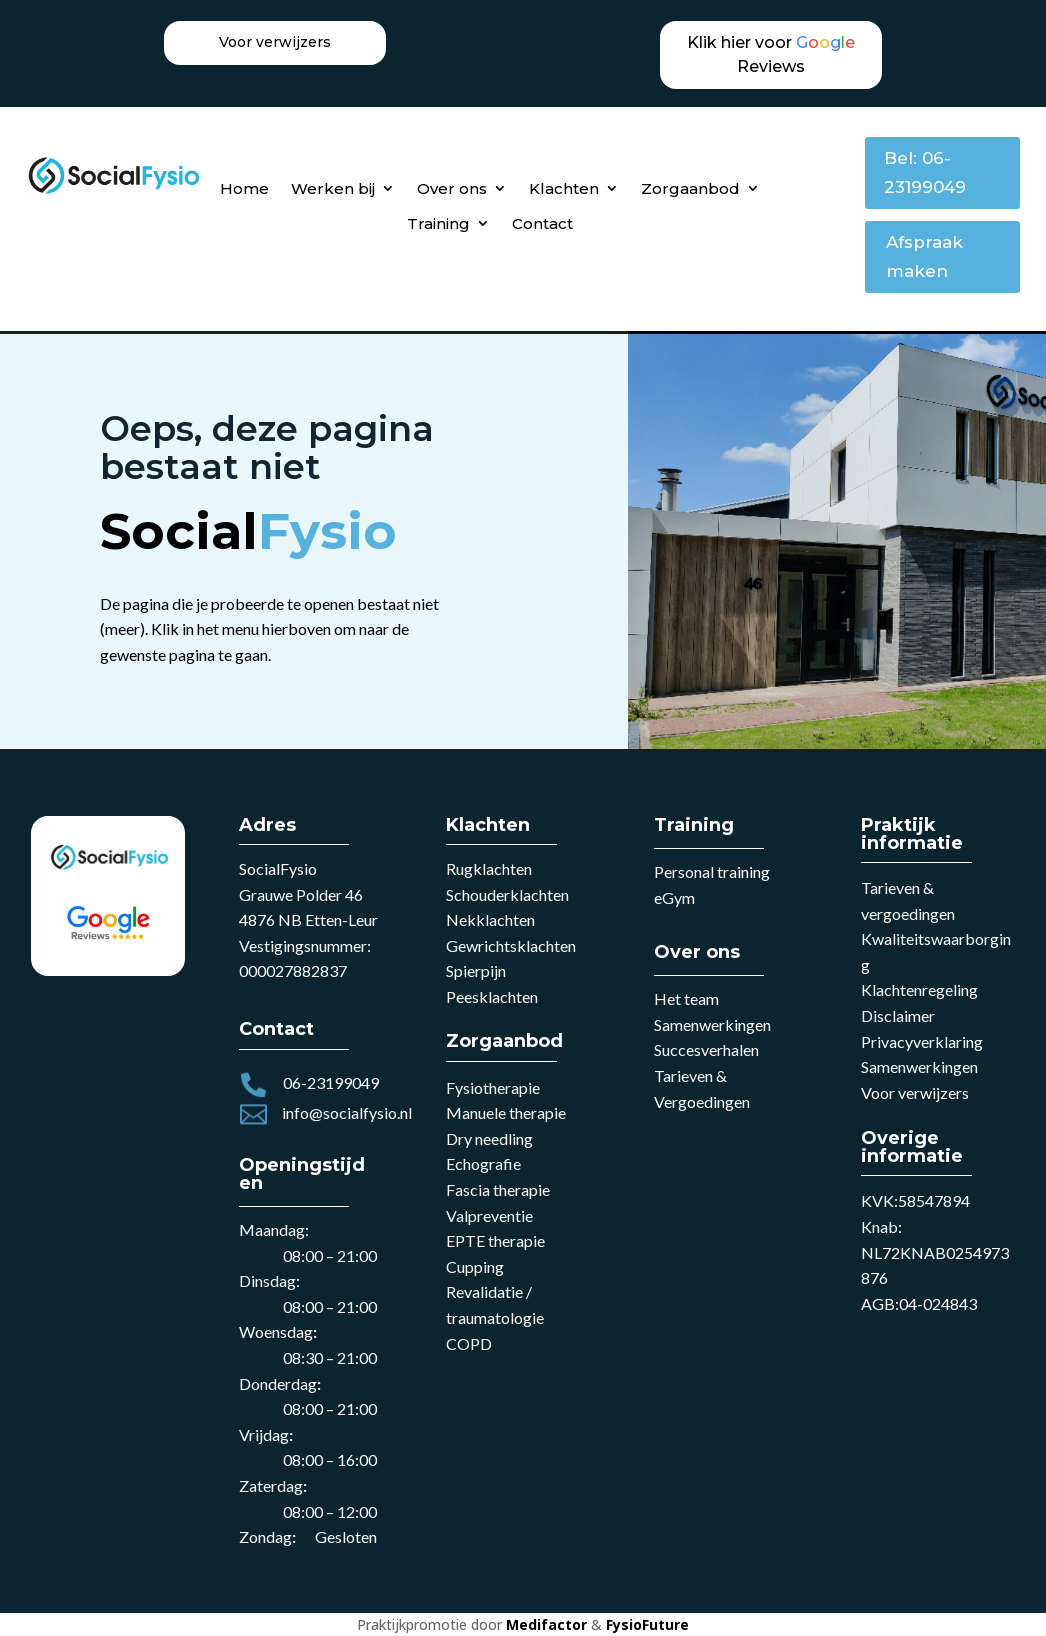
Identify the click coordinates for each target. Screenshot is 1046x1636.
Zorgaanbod (690, 188)
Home (244, 188)
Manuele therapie (506, 1112)
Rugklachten (489, 868)
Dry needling (489, 1138)
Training (438, 223)
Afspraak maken (924, 256)
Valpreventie (489, 1215)
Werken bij (333, 188)
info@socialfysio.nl (347, 1112)
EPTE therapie (495, 1240)
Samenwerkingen (712, 1024)
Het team (686, 998)
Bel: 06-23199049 (925, 172)
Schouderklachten (507, 894)
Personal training (712, 871)
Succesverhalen (706, 1049)
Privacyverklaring (922, 1041)
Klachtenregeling (919, 989)
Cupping (475, 1266)
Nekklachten (490, 919)
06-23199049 (331, 1082)
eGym (674, 897)
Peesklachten (492, 996)
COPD (469, 1343)
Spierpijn (476, 970)
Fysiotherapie (493, 1087)
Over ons (452, 188)
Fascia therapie (498, 1189)
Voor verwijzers (915, 1092)
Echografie (483, 1163)
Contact (542, 223)
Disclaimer (898, 1015)
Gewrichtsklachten (511, 945)
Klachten (564, 188)
